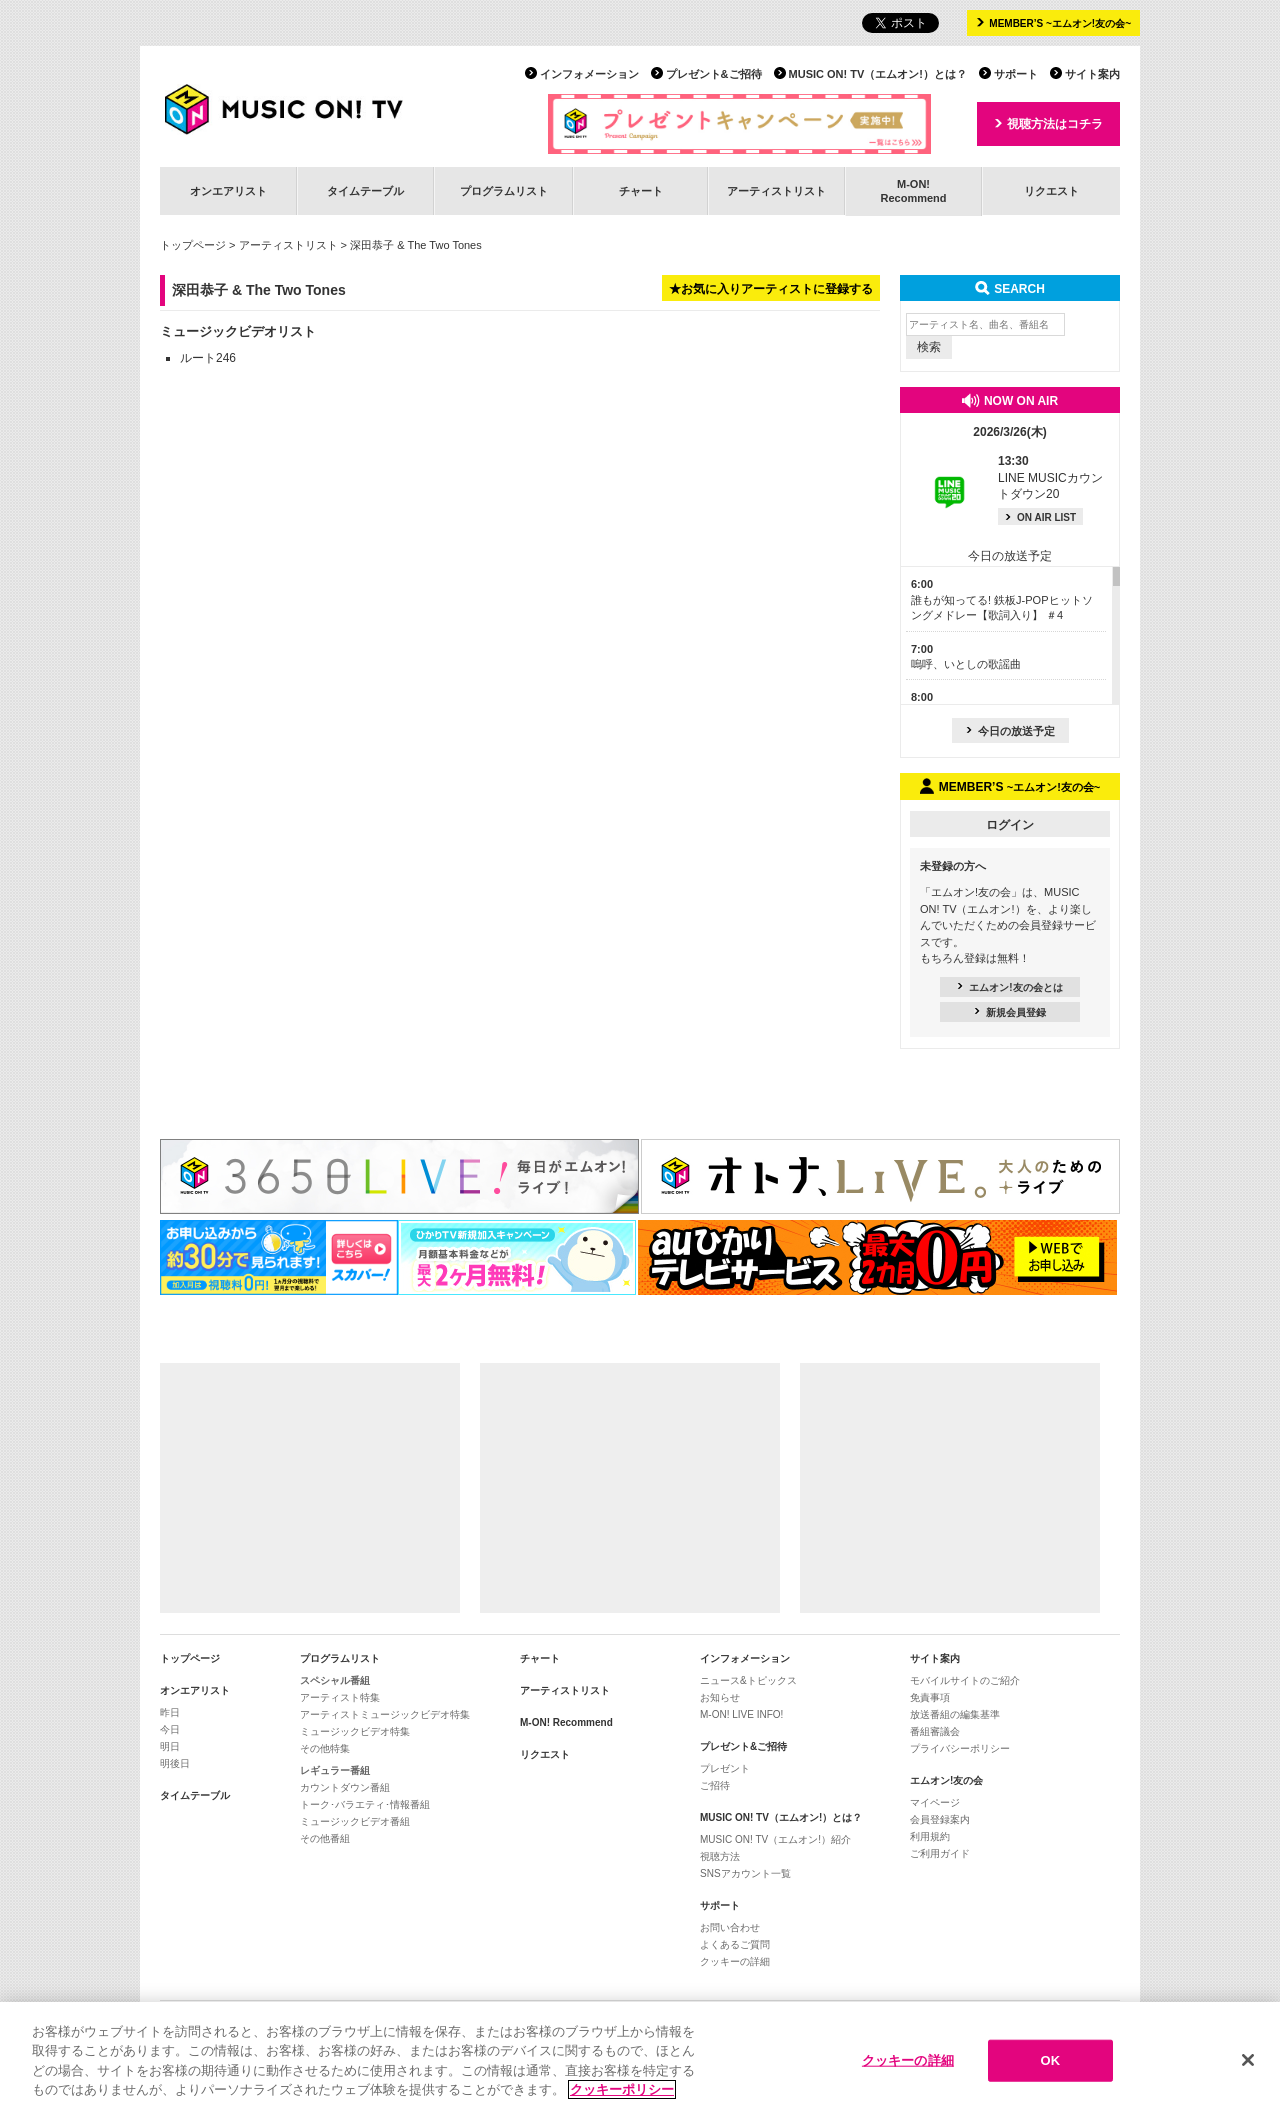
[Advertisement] (310, 1488)
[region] (640, 2062)
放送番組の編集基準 (955, 1714)
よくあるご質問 (735, 1944)
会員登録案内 (940, 1819)
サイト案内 (1092, 74)
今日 (170, 1729)
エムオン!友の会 (946, 1780)
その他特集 (325, 1748)
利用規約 (930, 1836)
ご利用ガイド (940, 1853)
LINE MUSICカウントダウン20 (1050, 478)
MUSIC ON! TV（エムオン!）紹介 (775, 1839)
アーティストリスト (776, 191)
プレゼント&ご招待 (714, 74)
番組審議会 (935, 1731)
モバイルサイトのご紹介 (965, 1680)
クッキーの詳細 (735, 1961)
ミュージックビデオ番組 (355, 1821)
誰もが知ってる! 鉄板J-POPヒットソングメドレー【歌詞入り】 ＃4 (1002, 599)
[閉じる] (1248, 2060)
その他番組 (325, 1838)
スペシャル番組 (335, 1680)
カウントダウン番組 (345, 1787)
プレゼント (725, 1768)
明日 (170, 1746)
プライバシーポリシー (960, 1748)
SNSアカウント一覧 (745, 1873)
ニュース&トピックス (748, 1680)
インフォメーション (589, 74)
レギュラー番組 (335, 1770)
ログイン (1010, 825)
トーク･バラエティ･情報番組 (365, 1804)
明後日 (175, 1763)
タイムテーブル (365, 191)
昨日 (170, 1712)
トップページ (193, 245)
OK (1050, 2060)
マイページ (935, 1802)
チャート (641, 191)
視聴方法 (720, 1856)
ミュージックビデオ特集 (355, 1731)
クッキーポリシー (622, 2089)
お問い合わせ (730, 1927)
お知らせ (720, 1697)
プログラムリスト (504, 191)
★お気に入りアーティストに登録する (771, 289)
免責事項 (930, 1697)
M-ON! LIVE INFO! (741, 1714)
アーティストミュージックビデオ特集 (385, 1714)
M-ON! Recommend (566, 1722)
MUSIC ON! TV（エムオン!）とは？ (878, 74)
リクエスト (1051, 191)
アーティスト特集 (340, 1697)
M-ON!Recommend (913, 190)
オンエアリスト (228, 191)
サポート (1016, 74)
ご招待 (715, 1785)
